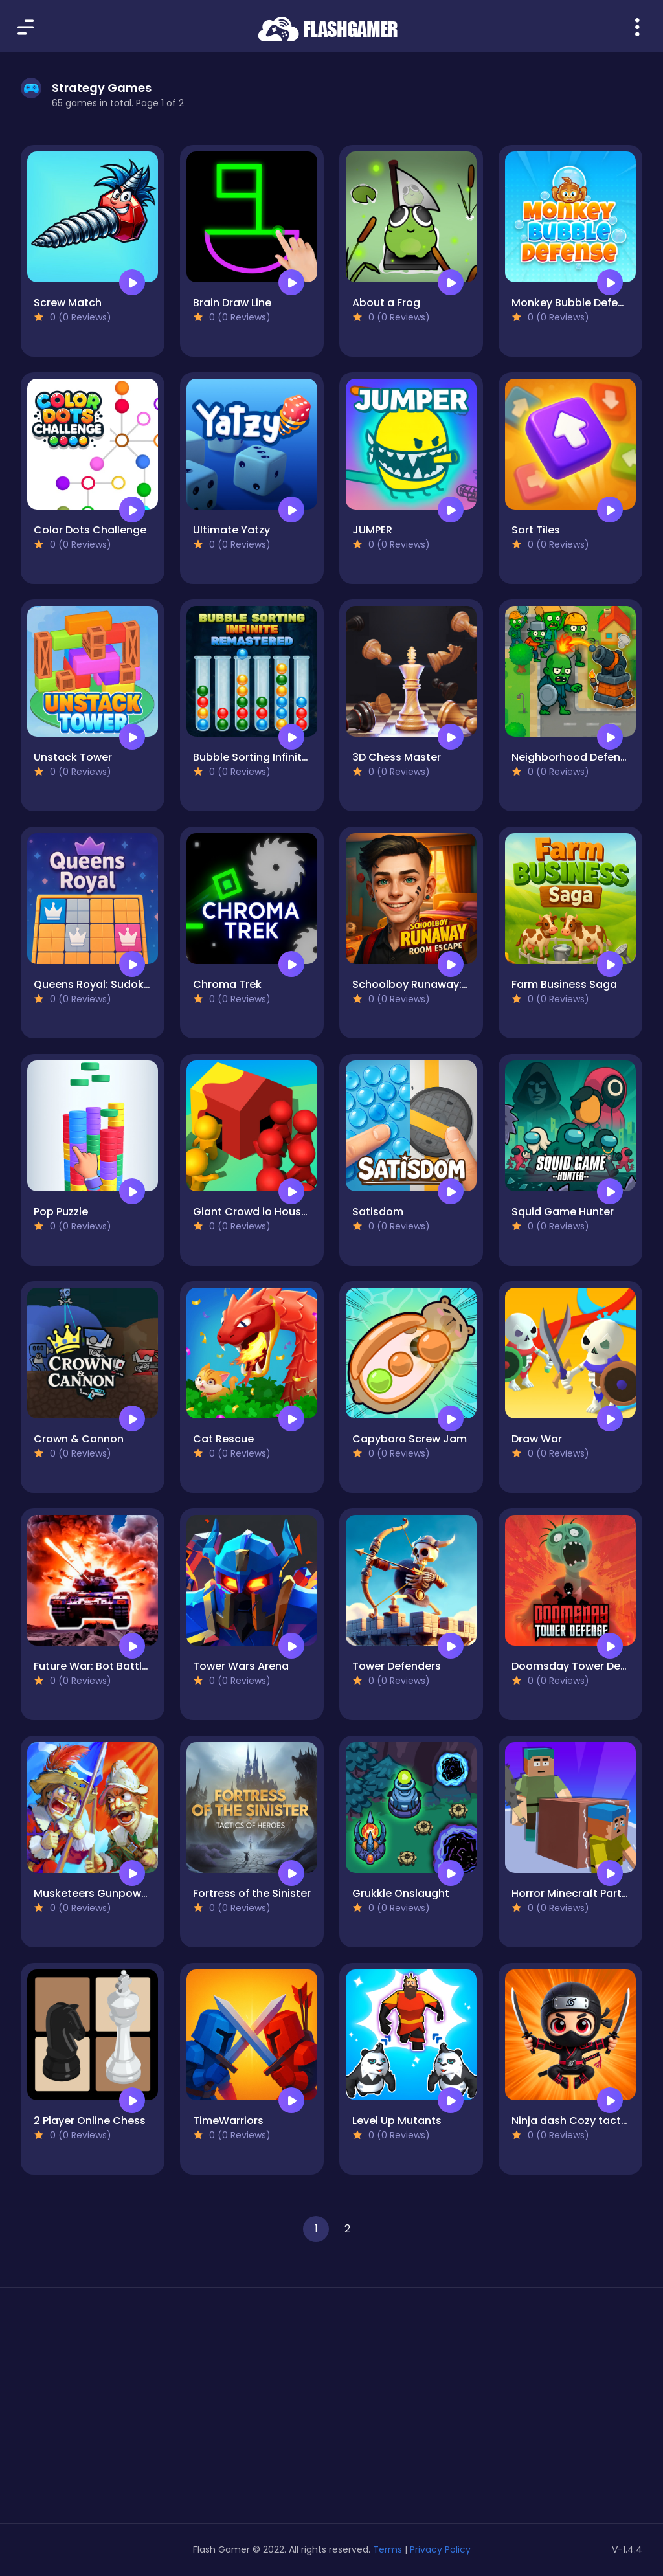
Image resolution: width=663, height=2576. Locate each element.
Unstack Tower (73, 757)
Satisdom (377, 1211)
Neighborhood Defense (572, 757)
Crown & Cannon (79, 1438)
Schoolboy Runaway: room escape (443, 984)
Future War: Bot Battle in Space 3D (123, 1666)
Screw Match (68, 302)
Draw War (536, 1438)
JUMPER (372, 529)
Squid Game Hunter (562, 1211)
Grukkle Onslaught (400, 1893)
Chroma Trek (227, 984)
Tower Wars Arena (241, 1666)
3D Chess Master (396, 757)
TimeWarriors (228, 2120)
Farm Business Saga (564, 984)
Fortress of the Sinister (252, 1893)
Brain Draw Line (232, 302)
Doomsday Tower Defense (580, 1666)
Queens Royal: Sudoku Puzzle (109, 984)
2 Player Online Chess (90, 2120)
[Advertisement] (119, 2410)
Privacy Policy (440, 2549)
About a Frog (386, 302)
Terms (387, 2549)
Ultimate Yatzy (231, 529)
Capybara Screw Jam (409, 1438)
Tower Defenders (396, 1666)
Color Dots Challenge (90, 529)
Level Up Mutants (397, 2120)
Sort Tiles (535, 529)
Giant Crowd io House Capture (273, 1211)
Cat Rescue (223, 1438)
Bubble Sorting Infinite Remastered (284, 757)
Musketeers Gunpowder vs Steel (118, 1893)
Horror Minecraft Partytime (581, 1893)
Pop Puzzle (61, 1211)
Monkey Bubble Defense (573, 302)
